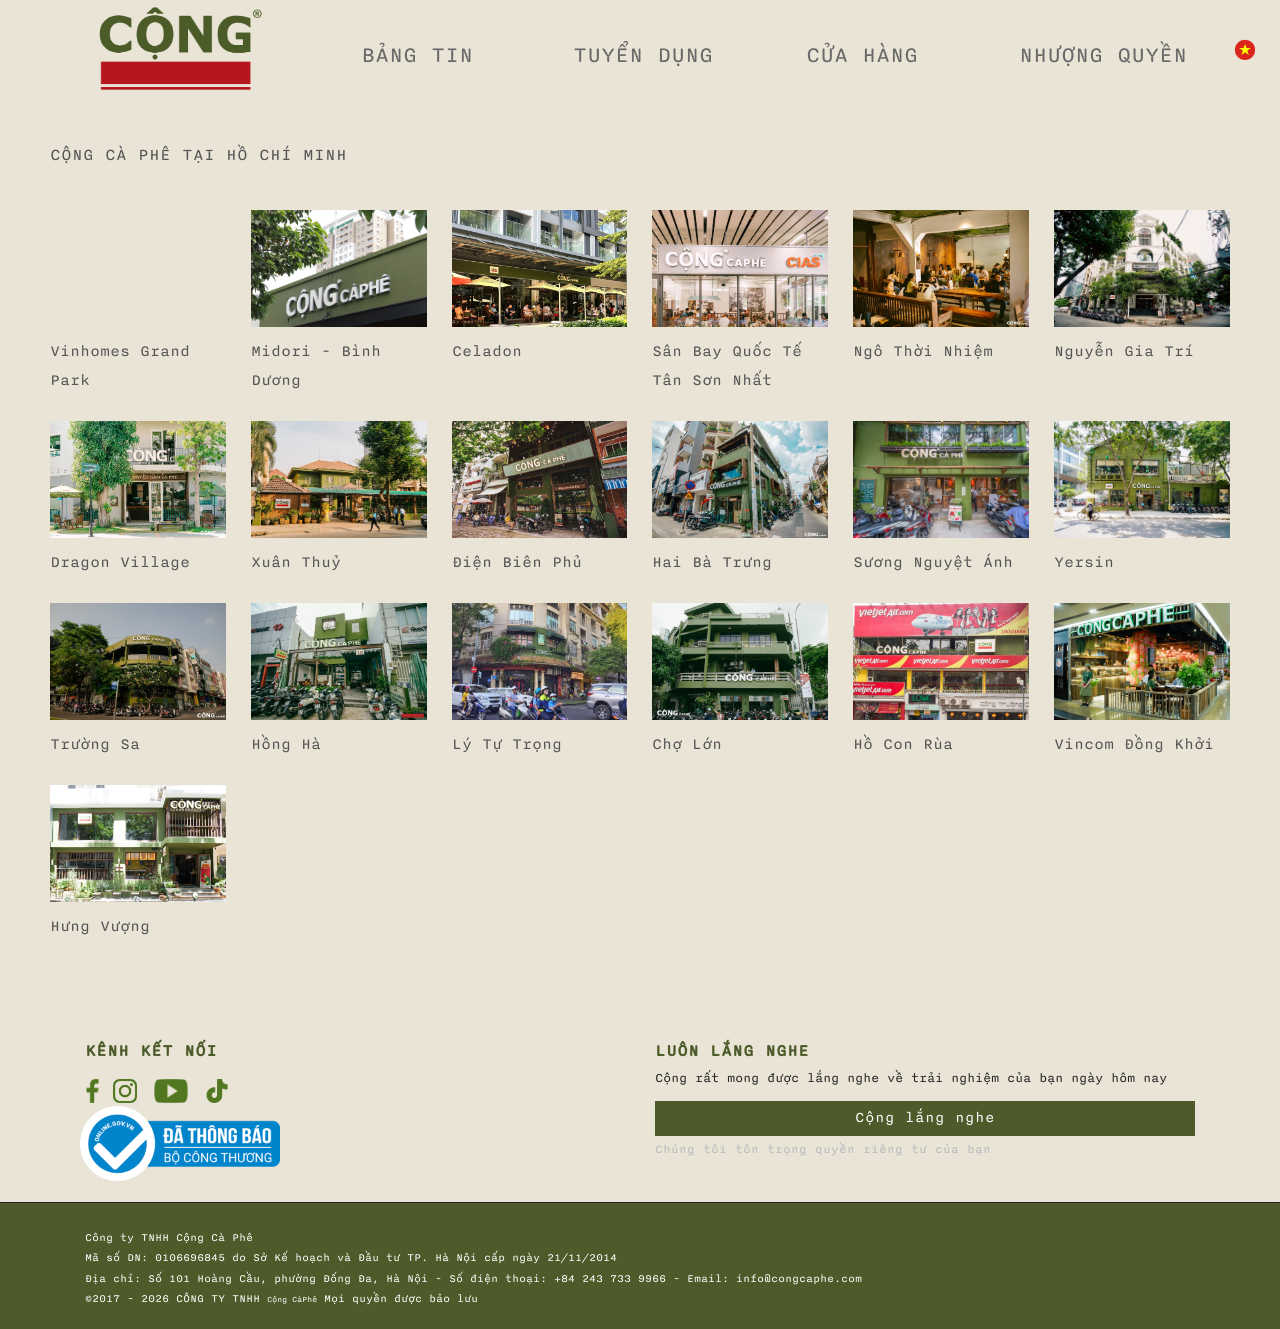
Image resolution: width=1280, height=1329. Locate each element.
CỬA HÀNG (862, 55)
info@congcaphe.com (799, 1279)
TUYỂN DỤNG (643, 55)
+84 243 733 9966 (610, 1279)
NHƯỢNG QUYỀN (1103, 55)
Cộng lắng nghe (925, 1118)
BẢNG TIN (417, 55)
